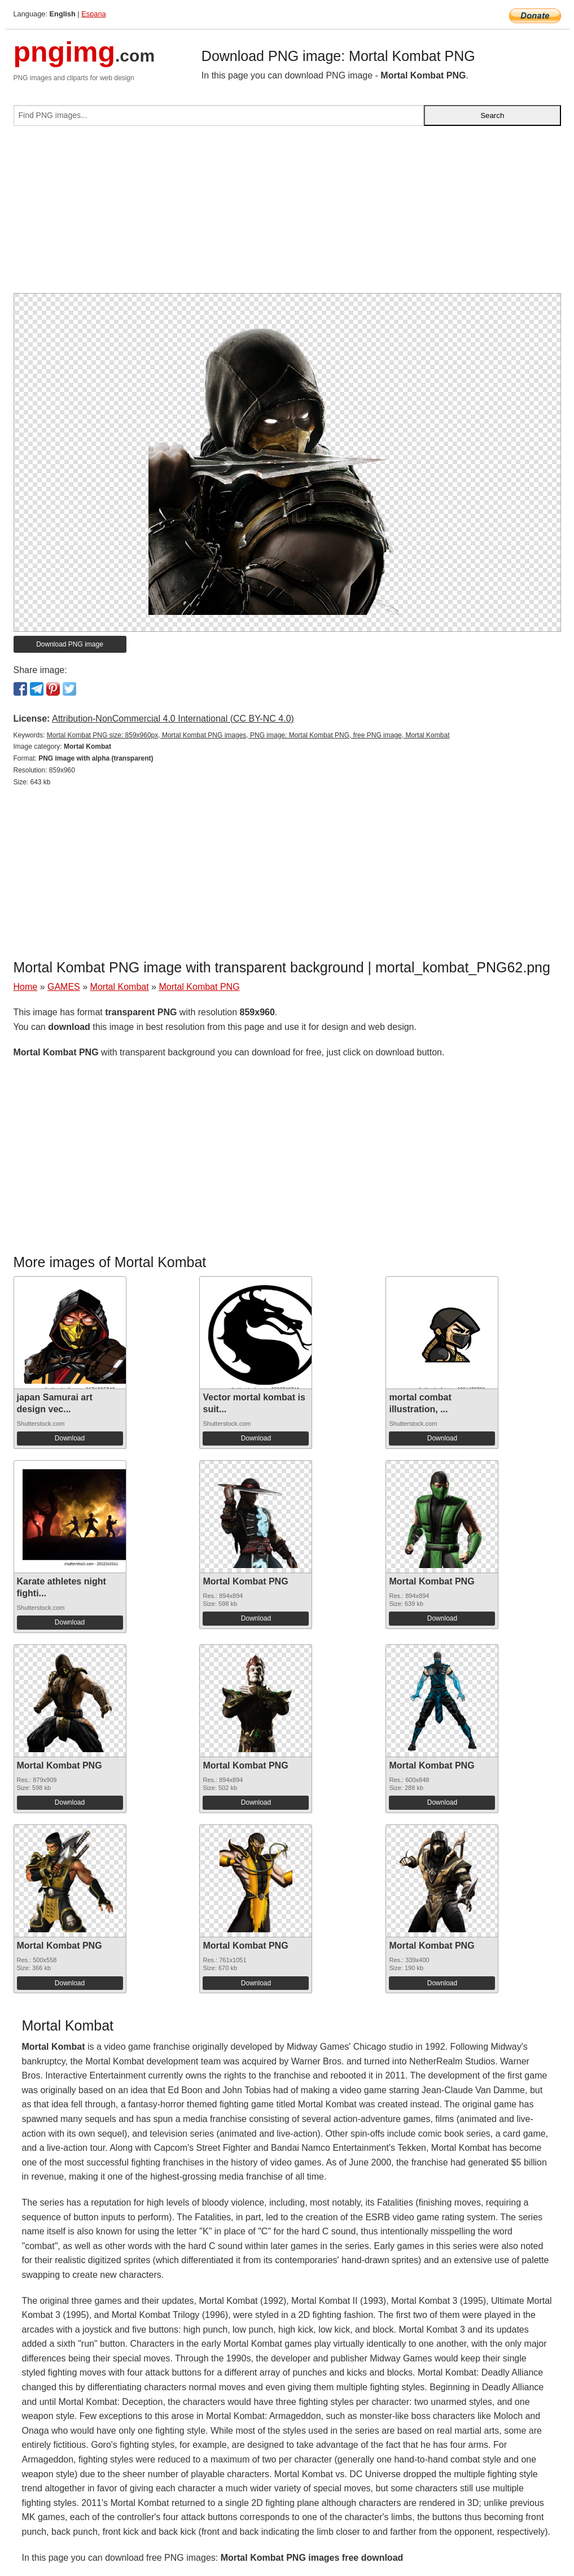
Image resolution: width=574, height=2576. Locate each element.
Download (70, 1438)
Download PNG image (69, 644)
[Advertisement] (287, 214)
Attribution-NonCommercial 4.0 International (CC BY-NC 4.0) (173, 718)
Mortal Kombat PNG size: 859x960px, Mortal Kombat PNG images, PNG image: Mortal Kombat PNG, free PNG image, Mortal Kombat (248, 735)
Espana (93, 14)
